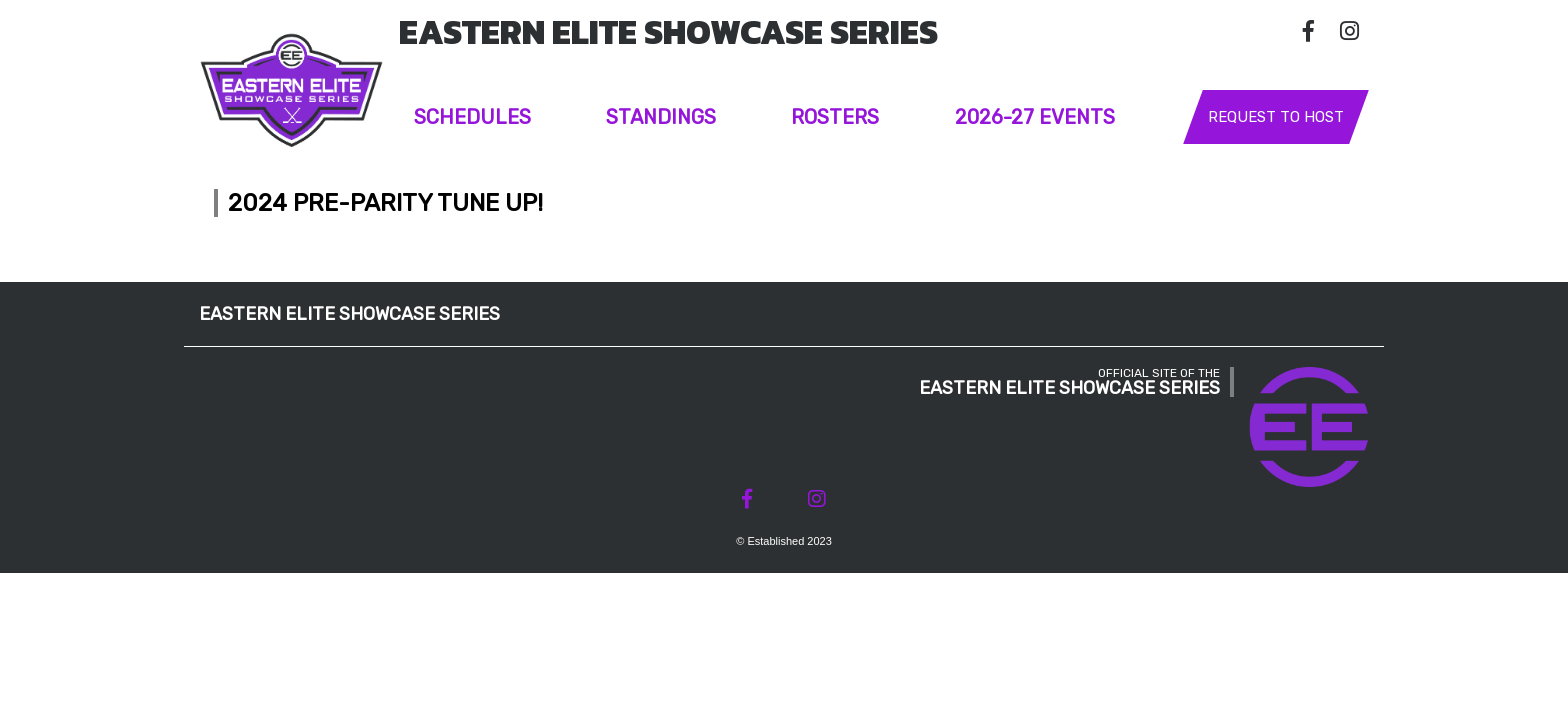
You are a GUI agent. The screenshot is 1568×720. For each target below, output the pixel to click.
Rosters (835, 117)
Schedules (472, 117)
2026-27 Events (1035, 117)
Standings (661, 117)
